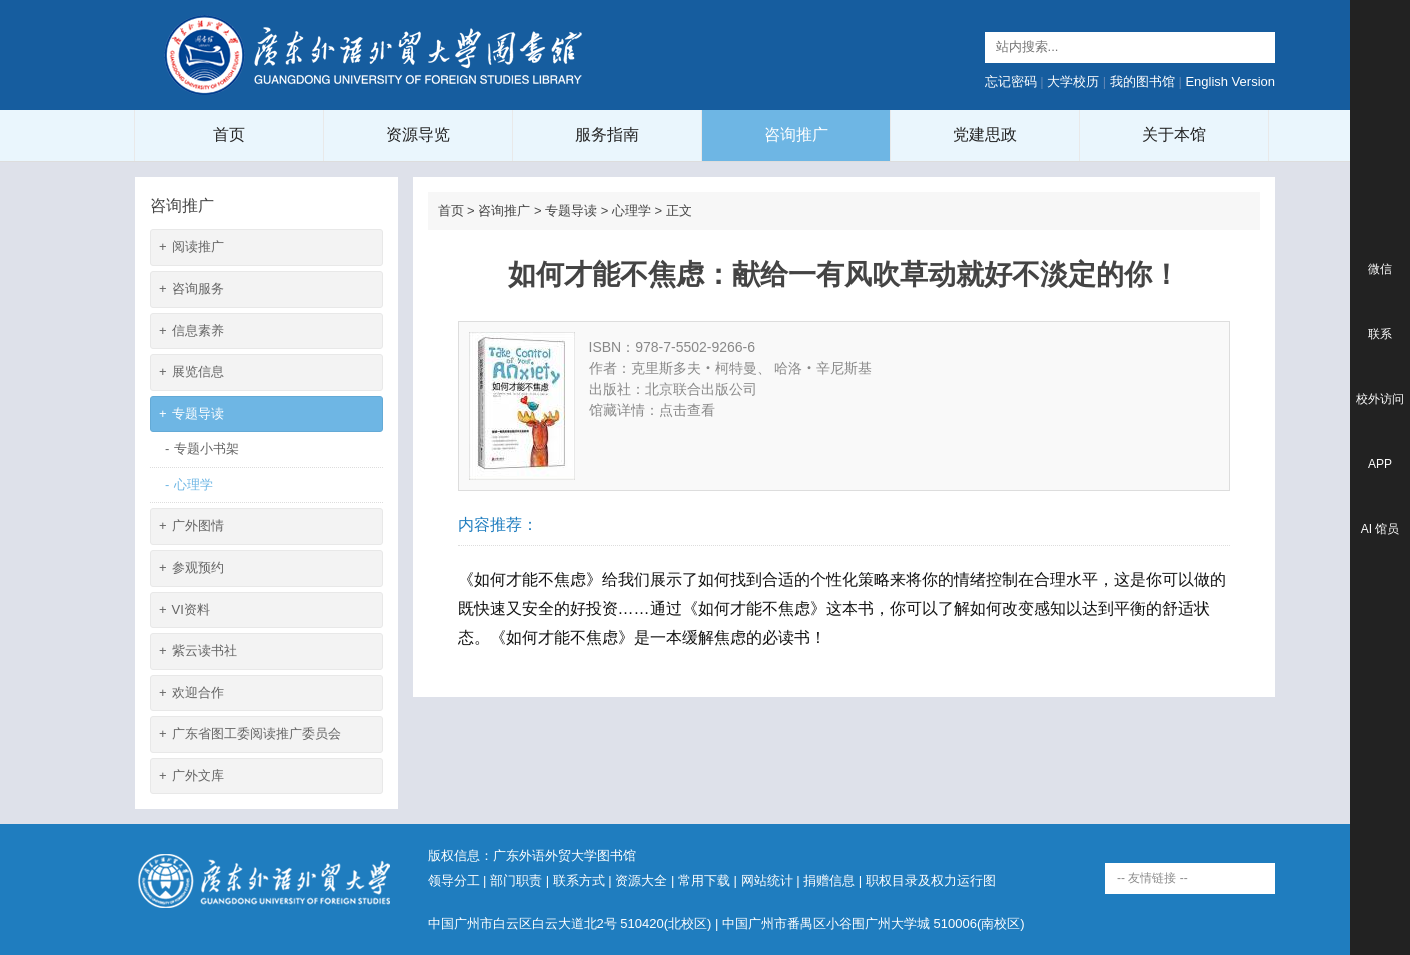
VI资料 (184, 610)
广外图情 (191, 526)
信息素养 (191, 331)
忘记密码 (1011, 81)
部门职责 (516, 880)
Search (1257, 47)
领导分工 (454, 880)
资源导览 (418, 134)
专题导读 (191, 414)
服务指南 (607, 134)
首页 (229, 134)
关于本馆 (1174, 134)
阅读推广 (191, 247)
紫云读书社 (198, 651)
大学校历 (1073, 81)
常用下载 (704, 880)
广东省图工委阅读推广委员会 (250, 734)
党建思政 (985, 134)
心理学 (189, 485)
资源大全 (641, 880)
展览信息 (191, 372)
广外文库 (191, 776)
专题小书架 (202, 449)
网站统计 (767, 880)
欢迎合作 (191, 693)
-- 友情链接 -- (1152, 878)
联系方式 (579, 880)
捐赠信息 (829, 880)
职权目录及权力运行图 (931, 880)
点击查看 (687, 410)
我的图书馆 (1142, 81)
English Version (1230, 81)
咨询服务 (191, 289)
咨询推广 (796, 134)
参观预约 (191, 568)
